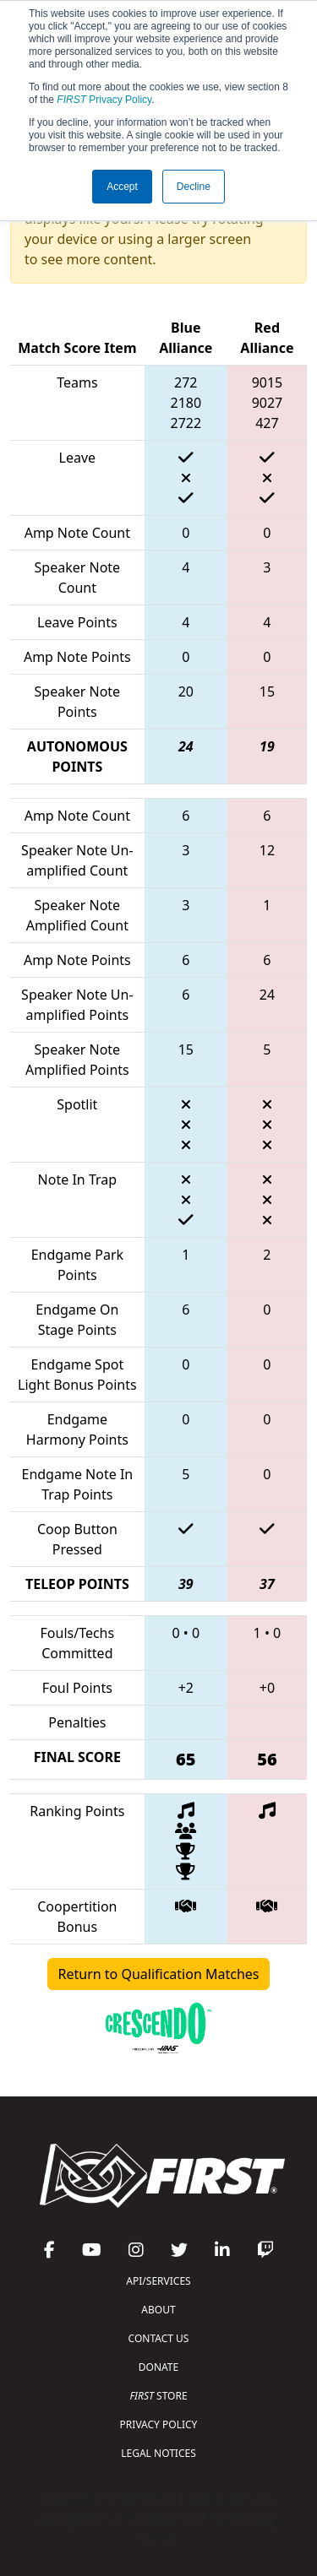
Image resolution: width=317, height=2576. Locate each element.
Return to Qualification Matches (159, 1974)
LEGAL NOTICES (158, 2453)
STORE (158, 2396)
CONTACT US (158, 2338)
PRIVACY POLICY (159, 2424)
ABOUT (158, 2309)
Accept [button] (122, 187)
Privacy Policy (104, 100)
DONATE (158, 2367)
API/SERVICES (158, 2281)
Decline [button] (193, 187)
